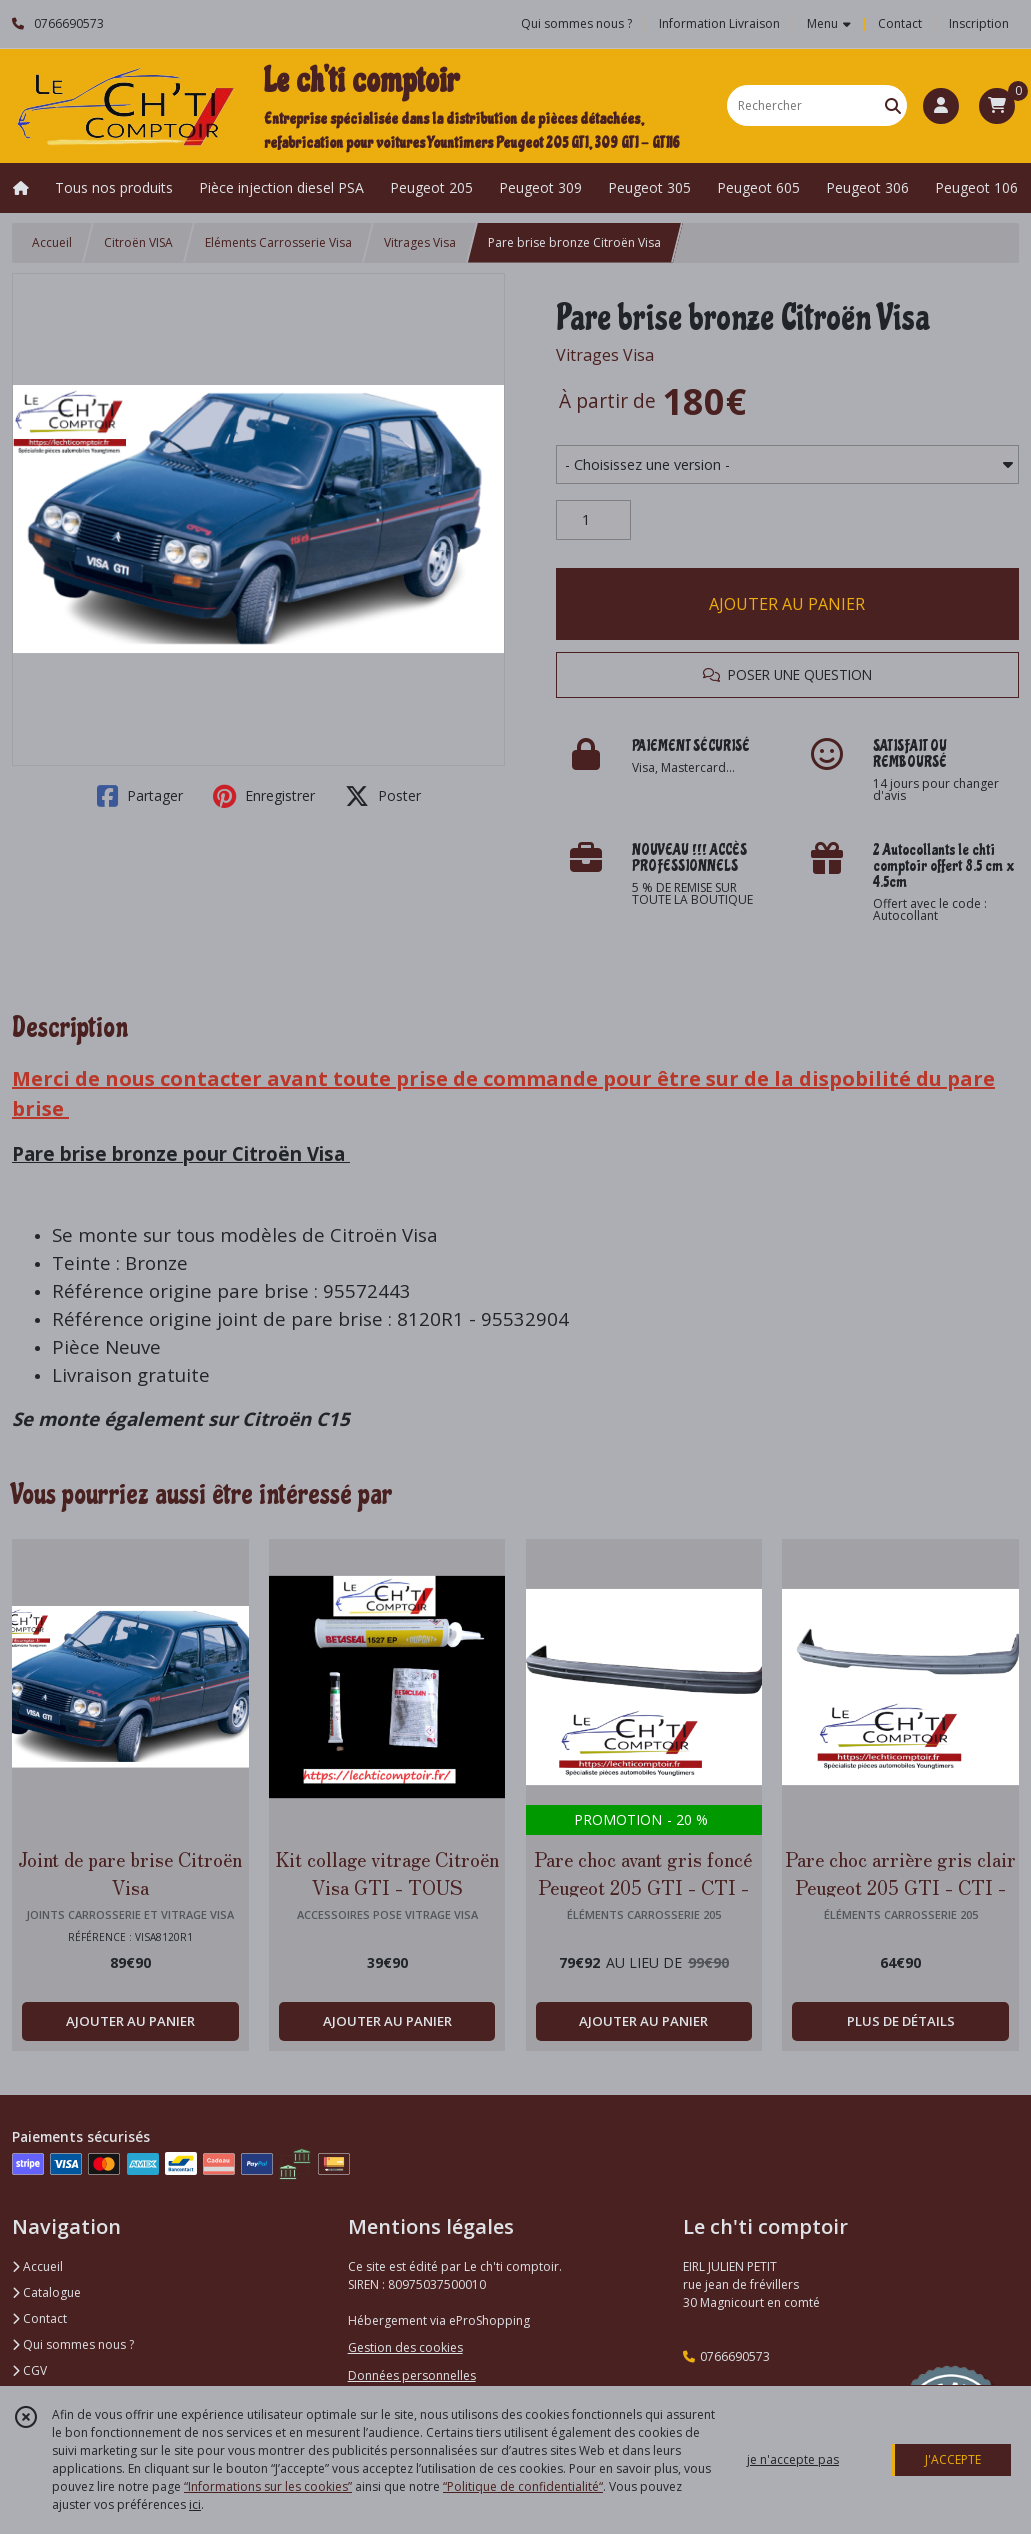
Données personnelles (412, 2375)
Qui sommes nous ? (73, 2344)
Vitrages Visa (420, 242)
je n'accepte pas (793, 2459)
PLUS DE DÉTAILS (901, 2021)
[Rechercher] (893, 105)
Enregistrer (264, 796)
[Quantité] (593, 520)
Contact (900, 23)
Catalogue (46, 2292)
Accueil (52, 242)
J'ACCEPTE (953, 2459)
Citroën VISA (138, 242)
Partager (140, 796)
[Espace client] (941, 106)
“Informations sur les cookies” (268, 2486)
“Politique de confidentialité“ (523, 2486)
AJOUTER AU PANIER (787, 604)
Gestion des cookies (405, 2347)
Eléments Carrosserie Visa (278, 242)
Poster (383, 796)
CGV (29, 2370)
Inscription (979, 23)
